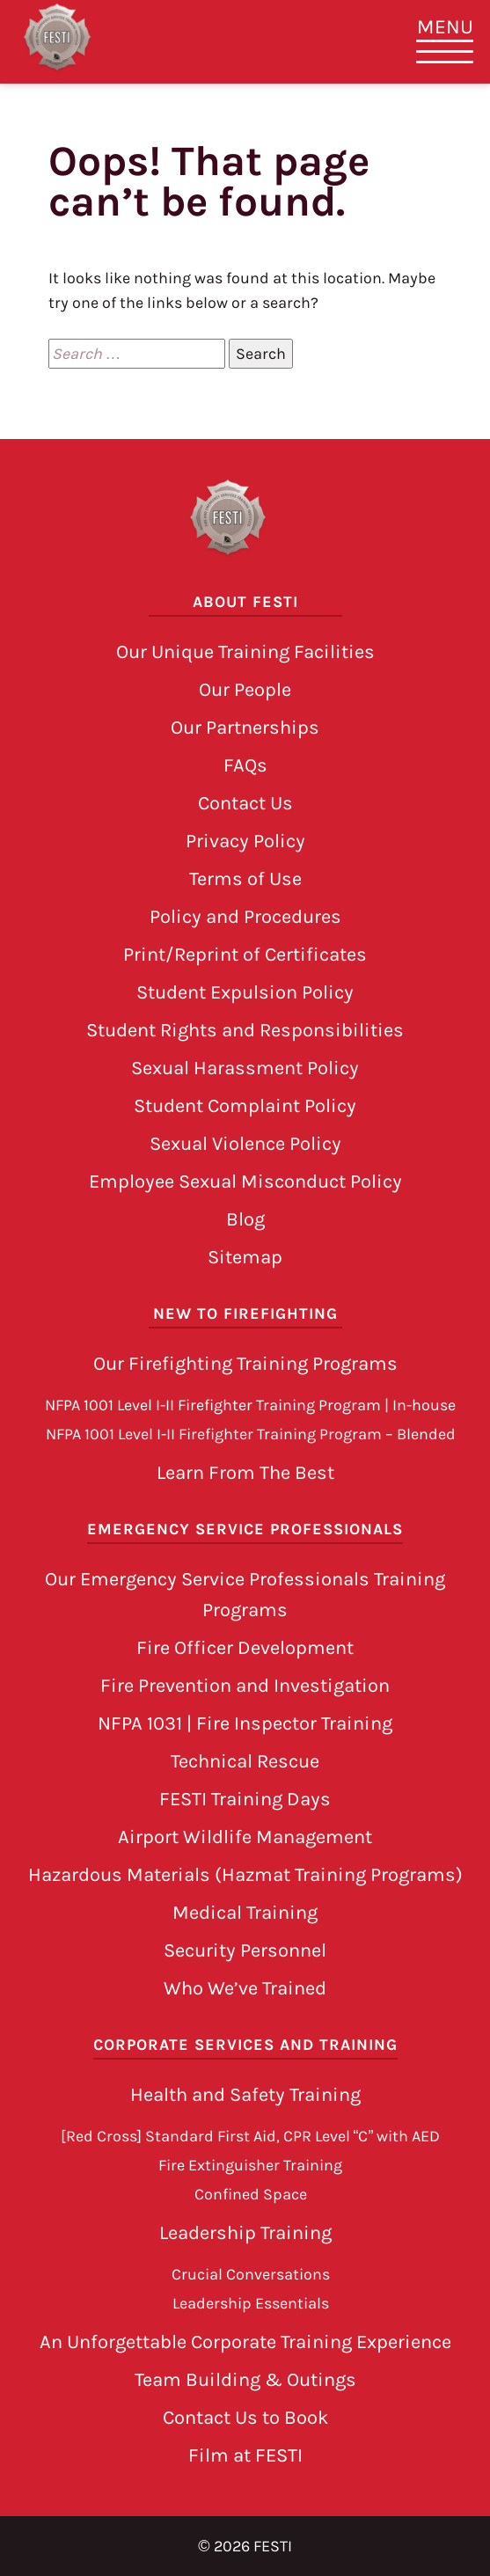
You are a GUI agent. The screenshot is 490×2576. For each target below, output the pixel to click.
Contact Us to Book (245, 2417)
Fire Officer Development (245, 1647)
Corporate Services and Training (245, 2045)
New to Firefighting (245, 1314)
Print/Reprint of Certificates (245, 954)
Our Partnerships (245, 727)
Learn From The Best (245, 1472)
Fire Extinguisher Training (250, 2165)
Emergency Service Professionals (245, 1529)
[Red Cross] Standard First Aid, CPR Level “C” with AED (251, 2136)
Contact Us (245, 803)
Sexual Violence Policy (245, 1143)
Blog (245, 1219)
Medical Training (245, 1912)
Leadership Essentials (250, 2303)
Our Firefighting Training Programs (245, 1363)
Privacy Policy (245, 841)
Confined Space (250, 2194)
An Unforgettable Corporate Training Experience (245, 2342)
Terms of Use (245, 878)
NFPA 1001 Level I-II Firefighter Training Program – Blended (251, 1434)
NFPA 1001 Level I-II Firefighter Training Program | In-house (250, 1405)
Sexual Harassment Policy (245, 1068)
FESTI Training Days (245, 1799)
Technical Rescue (245, 1761)
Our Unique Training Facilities (245, 651)
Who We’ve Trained (245, 1988)
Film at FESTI (245, 2455)
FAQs (245, 765)
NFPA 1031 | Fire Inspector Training (245, 1723)
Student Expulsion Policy (245, 992)
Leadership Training (245, 2232)
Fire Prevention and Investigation (245, 1685)
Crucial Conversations (251, 2274)
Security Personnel (245, 1950)
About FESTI (245, 602)
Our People (245, 689)
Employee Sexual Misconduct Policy (245, 1181)
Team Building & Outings (245, 2379)
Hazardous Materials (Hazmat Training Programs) (245, 1874)
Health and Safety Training (245, 2094)
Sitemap (245, 1257)
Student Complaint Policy (245, 1105)
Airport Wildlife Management (245, 1837)
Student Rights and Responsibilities (245, 1030)
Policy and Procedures (245, 916)
